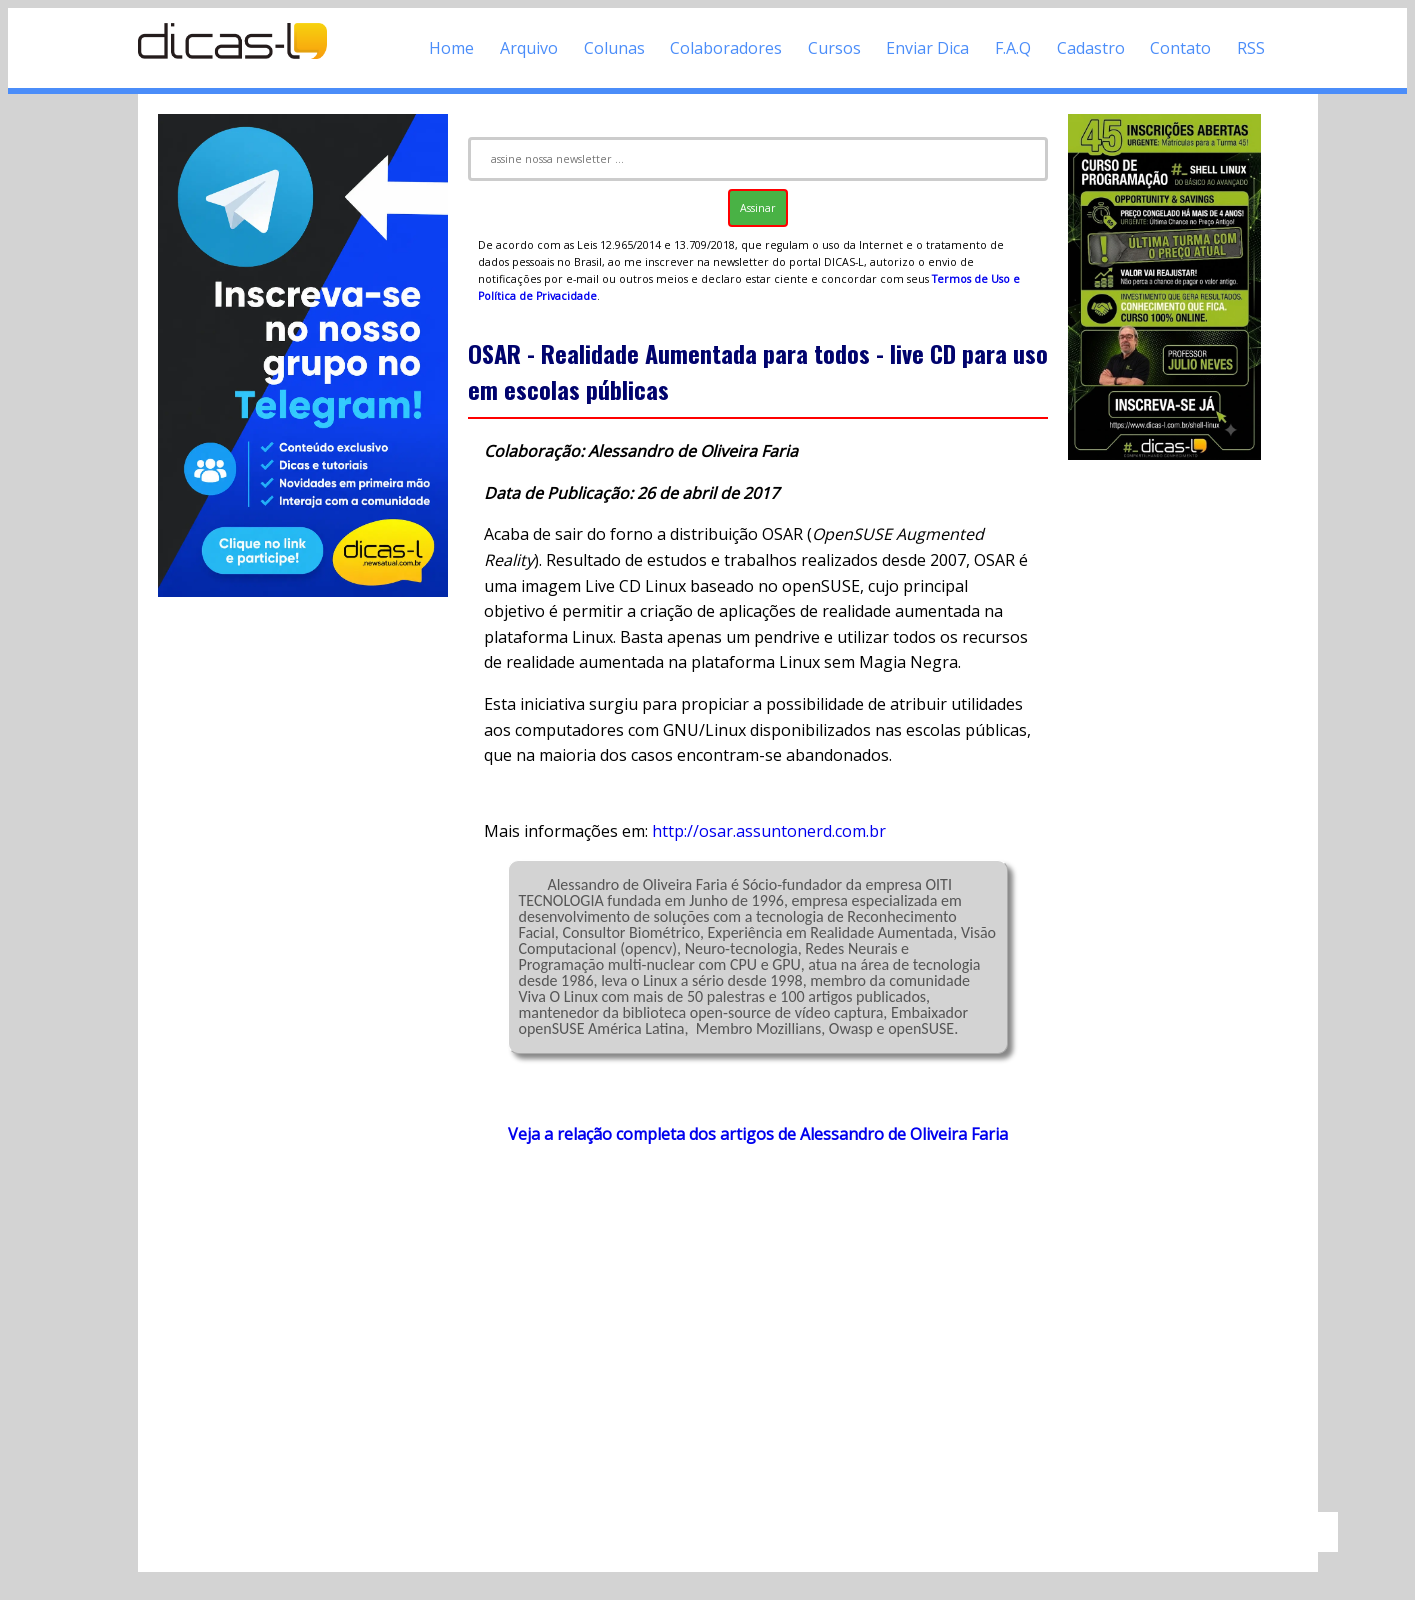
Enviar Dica (927, 48)
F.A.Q (1013, 48)
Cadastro (1091, 48)
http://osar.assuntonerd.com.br (769, 831)
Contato (1180, 48)
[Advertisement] (758, 1338)
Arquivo (529, 48)
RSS (1251, 48)
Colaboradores (726, 48)
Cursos (834, 48)
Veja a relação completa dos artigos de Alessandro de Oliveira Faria (758, 1134)
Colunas (614, 48)
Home (451, 48)
